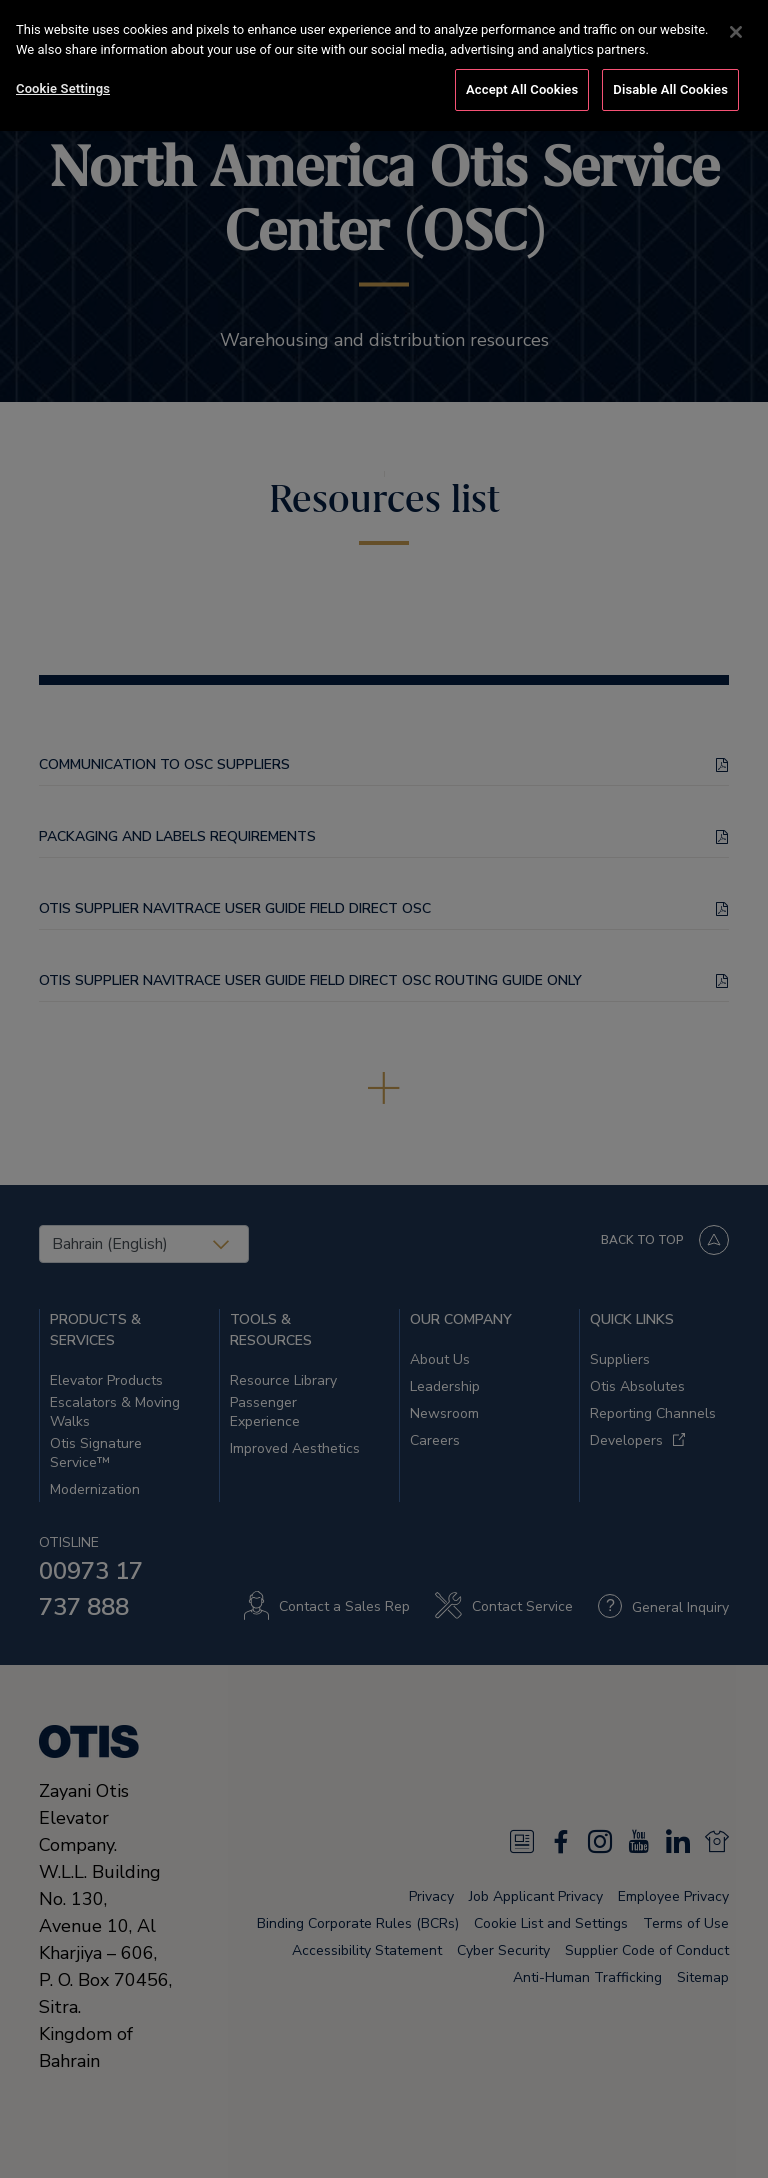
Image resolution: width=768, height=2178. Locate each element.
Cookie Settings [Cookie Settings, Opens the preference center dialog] (63, 87)
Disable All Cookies (670, 88)
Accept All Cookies (522, 88)
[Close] (736, 31)
